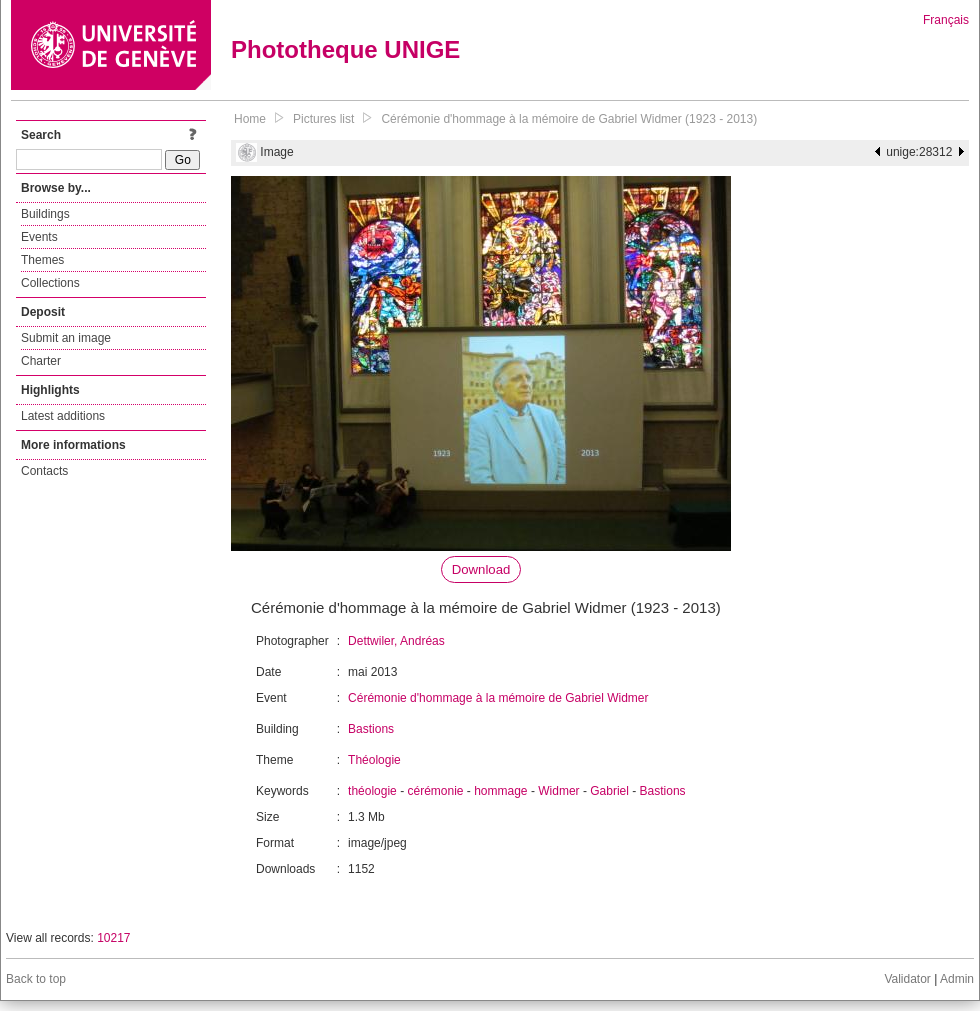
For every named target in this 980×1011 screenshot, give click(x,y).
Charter (41, 361)
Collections (50, 283)
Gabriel (609, 791)
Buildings (45, 214)
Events (39, 237)
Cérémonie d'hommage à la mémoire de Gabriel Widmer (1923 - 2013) (569, 119)
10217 (113, 938)
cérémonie (435, 791)
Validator (907, 979)
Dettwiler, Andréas (396, 641)
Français (946, 20)
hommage (500, 791)
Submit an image (66, 338)
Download (481, 569)
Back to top (36, 979)
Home (250, 119)
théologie (372, 791)
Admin (957, 979)
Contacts (44, 471)
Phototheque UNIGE (345, 49)
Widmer (558, 791)
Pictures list (323, 119)
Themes (42, 260)
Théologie (374, 760)
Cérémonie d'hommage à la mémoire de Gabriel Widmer (498, 698)
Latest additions (63, 416)
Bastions (371, 729)
